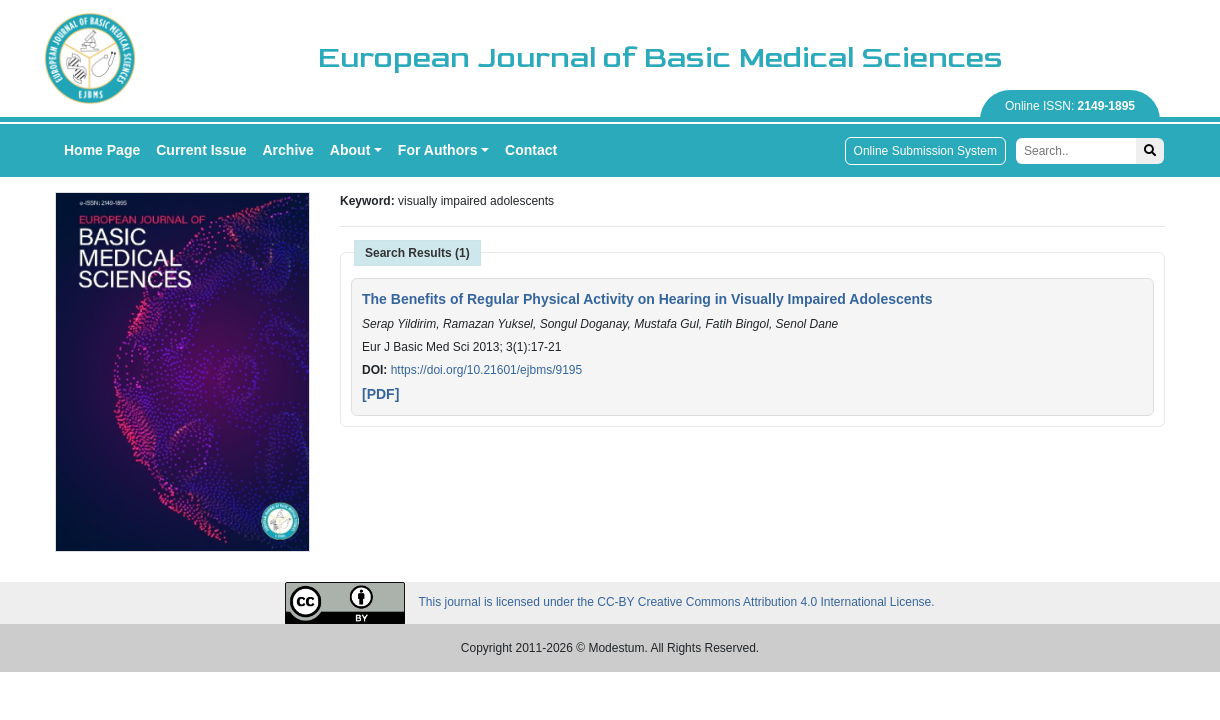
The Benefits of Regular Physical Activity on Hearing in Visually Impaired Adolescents (647, 299)
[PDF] (380, 394)
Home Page (102, 150)
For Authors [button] (438, 150)
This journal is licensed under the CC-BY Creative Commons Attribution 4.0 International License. (609, 603)
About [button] (350, 150)
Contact (531, 150)
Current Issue (201, 150)
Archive (288, 150)
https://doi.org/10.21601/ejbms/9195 (486, 370)
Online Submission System (925, 151)
